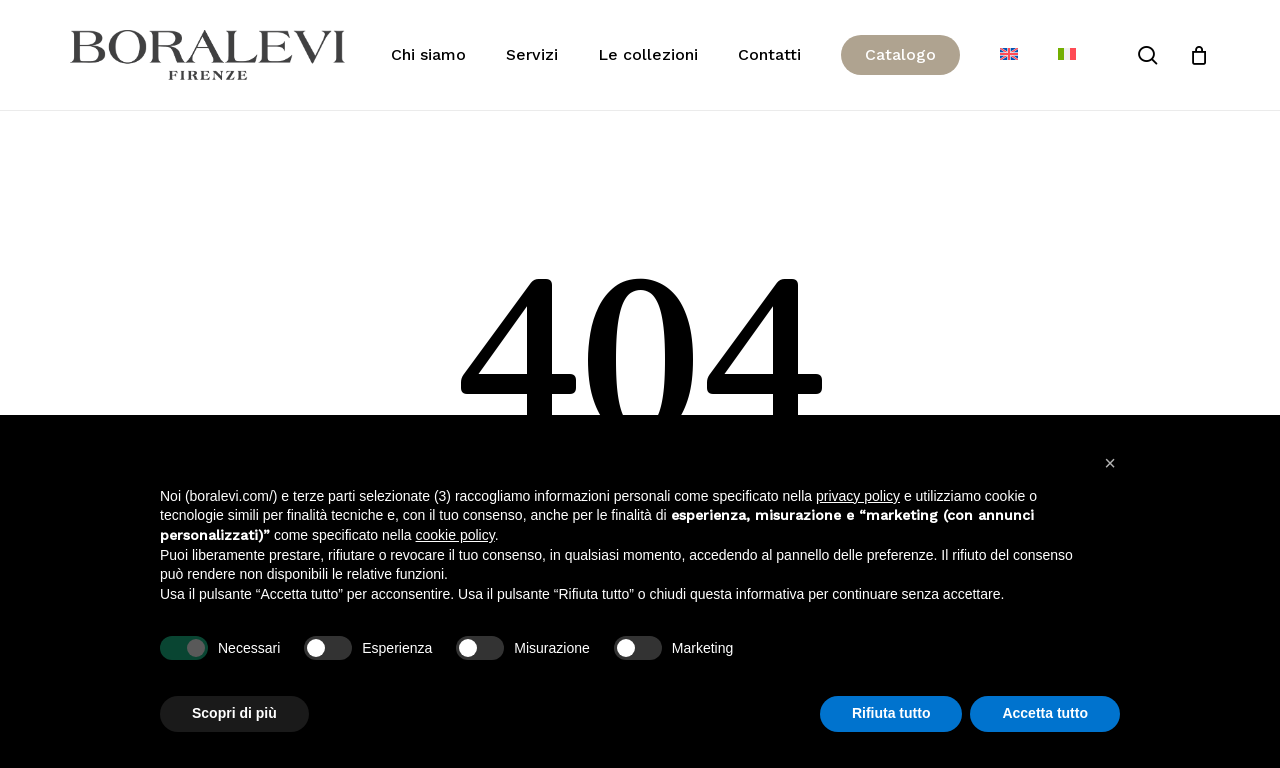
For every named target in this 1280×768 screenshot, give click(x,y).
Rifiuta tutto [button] (891, 713)
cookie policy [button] (455, 535)
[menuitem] (1009, 55)
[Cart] (1199, 55)
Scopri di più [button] (234, 713)
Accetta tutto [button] (1045, 713)
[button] (1110, 463)
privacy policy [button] (858, 496)
